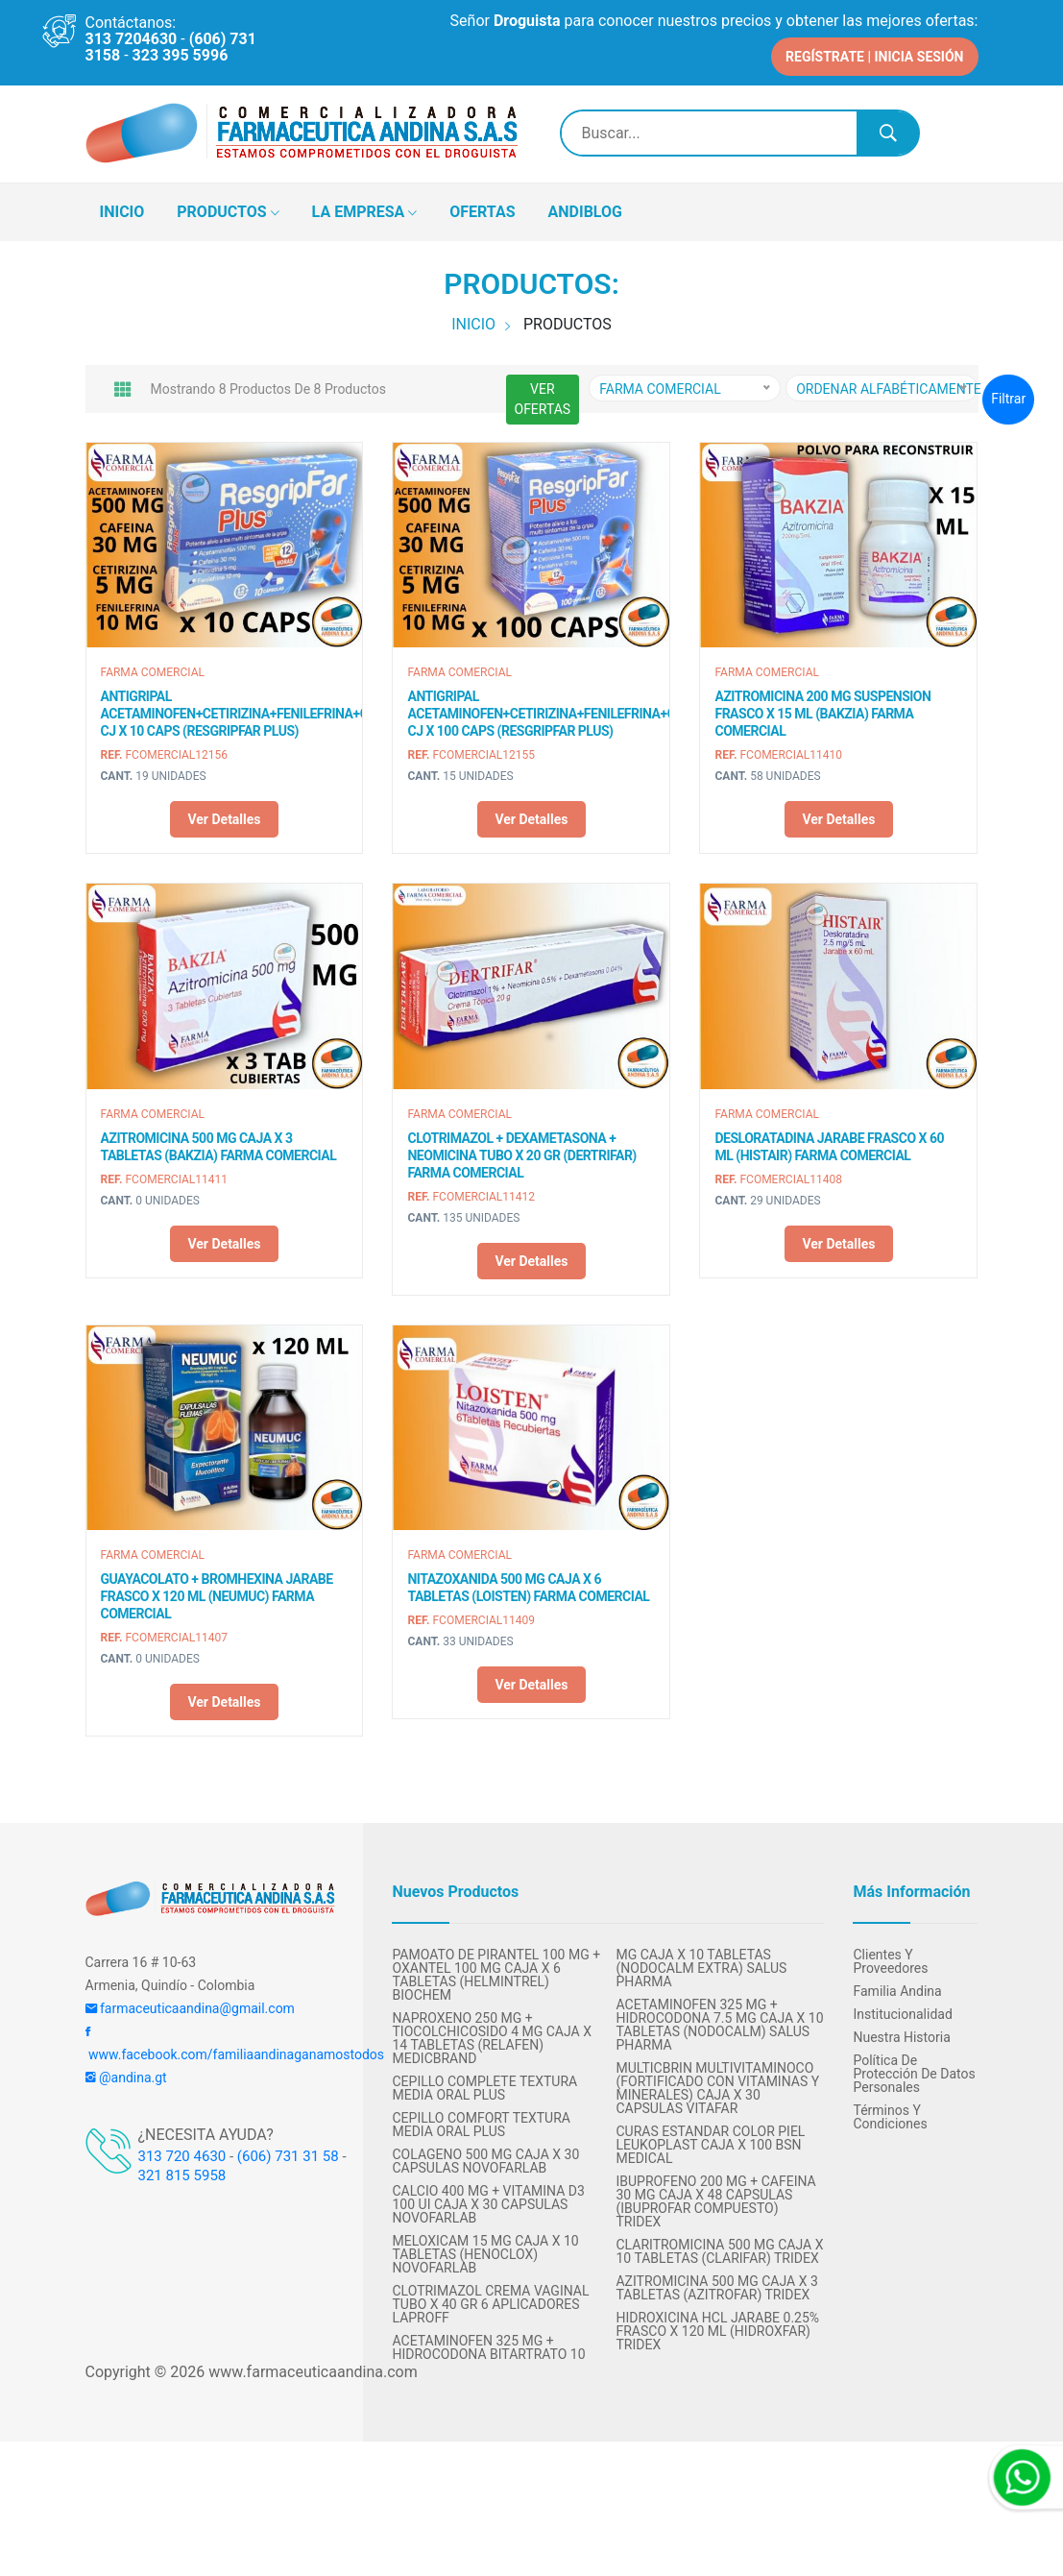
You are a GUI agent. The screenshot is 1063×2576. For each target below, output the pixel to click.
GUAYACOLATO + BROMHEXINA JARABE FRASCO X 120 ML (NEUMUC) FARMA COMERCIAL (217, 1592)
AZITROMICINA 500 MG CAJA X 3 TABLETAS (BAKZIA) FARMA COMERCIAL (219, 1142)
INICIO (122, 207)
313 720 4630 (182, 2152)
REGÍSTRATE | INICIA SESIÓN (874, 52)
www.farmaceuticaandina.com (311, 2368)
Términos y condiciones (890, 2113)
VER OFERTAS (543, 394)
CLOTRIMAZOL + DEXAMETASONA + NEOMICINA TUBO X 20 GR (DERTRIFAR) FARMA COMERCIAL (521, 1151)
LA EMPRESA (365, 208)
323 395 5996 (181, 55)
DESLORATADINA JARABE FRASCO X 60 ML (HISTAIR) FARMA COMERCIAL (829, 1142)
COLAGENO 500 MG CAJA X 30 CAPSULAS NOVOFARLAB (485, 2157)
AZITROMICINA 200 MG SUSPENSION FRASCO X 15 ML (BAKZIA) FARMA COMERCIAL (822, 710)
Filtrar (1008, 394)
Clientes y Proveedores (890, 1957)
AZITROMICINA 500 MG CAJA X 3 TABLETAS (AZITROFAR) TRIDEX (716, 2284)
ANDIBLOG (585, 207)
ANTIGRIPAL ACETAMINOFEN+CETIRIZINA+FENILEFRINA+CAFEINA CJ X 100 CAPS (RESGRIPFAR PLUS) (531, 710)
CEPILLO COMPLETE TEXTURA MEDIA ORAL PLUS (484, 2084)
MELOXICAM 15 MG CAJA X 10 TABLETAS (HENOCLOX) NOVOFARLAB (485, 2250)
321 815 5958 (182, 2171)
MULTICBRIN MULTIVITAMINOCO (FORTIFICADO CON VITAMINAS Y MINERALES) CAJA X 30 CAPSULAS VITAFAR (717, 2084)
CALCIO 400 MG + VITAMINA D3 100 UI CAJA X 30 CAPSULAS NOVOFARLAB (488, 2200)
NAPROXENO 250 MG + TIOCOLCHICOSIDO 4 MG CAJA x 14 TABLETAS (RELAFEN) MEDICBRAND (491, 2034)
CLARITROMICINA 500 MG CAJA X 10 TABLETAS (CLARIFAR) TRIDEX (719, 2247)
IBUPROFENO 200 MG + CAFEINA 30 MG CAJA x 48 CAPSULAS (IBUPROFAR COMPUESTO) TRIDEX (715, 2197)
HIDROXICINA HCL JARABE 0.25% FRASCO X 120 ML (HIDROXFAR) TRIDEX (717, 2327)
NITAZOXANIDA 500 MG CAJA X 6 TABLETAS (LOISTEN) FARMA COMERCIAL (528, 1583)
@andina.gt (126, 2073)
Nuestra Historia (901, 2033)
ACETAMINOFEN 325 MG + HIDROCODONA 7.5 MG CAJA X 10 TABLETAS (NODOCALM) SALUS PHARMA (719, 2021)
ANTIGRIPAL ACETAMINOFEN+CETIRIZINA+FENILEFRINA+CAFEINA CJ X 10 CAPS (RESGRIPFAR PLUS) (225, 710)
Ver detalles (223, 815)
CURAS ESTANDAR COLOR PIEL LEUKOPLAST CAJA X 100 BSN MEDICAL (710, 2141)
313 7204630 (131, 39)
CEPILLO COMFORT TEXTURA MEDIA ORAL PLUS (480, 2120)
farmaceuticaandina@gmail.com (190, 2004)
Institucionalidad (902, 2010)
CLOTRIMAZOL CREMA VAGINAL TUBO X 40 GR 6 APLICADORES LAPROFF (490, 2300)
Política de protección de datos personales (914, 2070)
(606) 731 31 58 (288, 2152)
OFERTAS (482, 207)
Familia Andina (897, 1987)
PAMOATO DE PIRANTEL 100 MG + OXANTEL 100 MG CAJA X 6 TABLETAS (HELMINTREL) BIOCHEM (496, 1971)
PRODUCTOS (227, 208)
